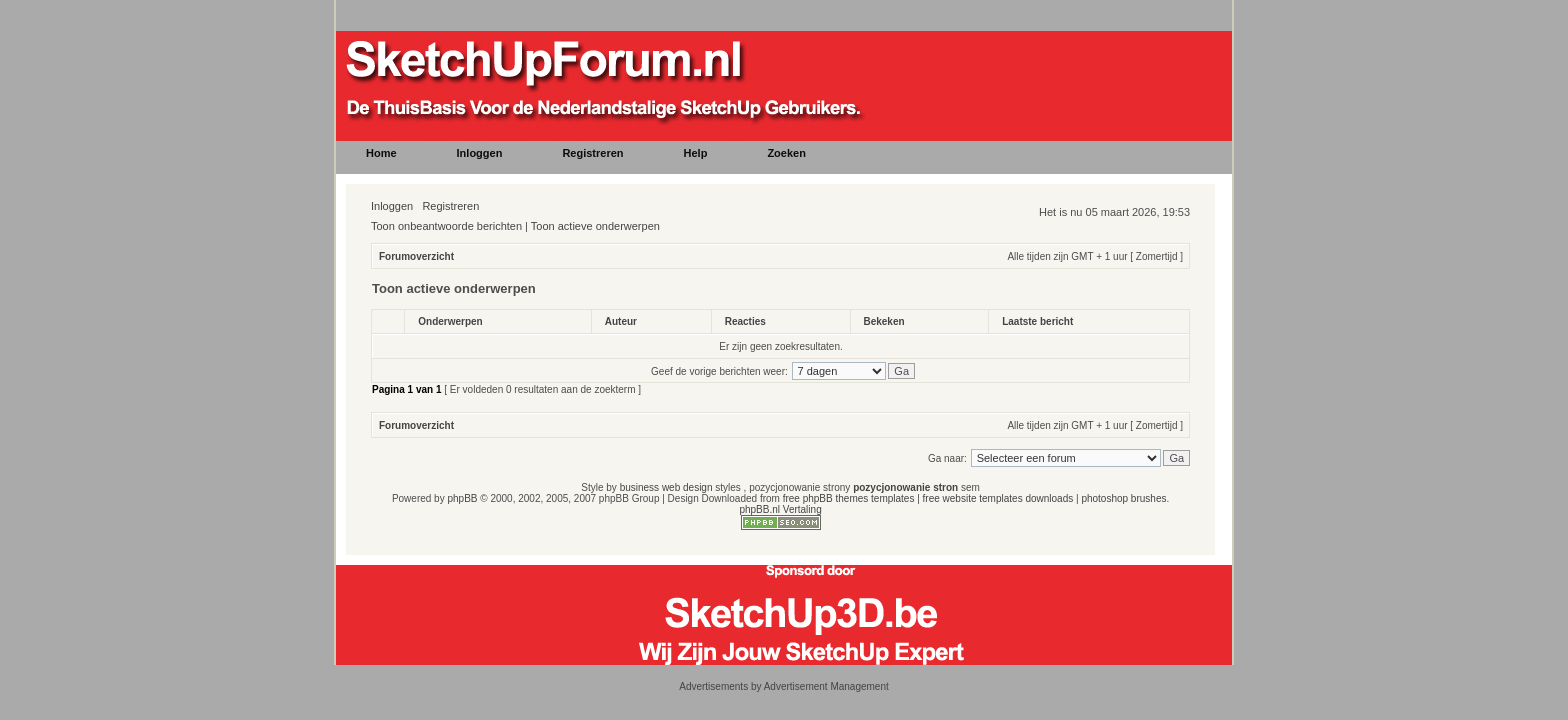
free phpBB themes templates (849, 498)
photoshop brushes (1123, 498)
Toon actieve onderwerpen (595, 226)
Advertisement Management (826, 686)
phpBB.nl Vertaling (780, 509)
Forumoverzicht (416, 256)
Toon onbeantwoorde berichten (446, 226)
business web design (666, 487)
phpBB (462, 498)
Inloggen (392, 206)
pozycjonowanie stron (905, 487)
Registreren (450, 206)
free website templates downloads (998, 498)
